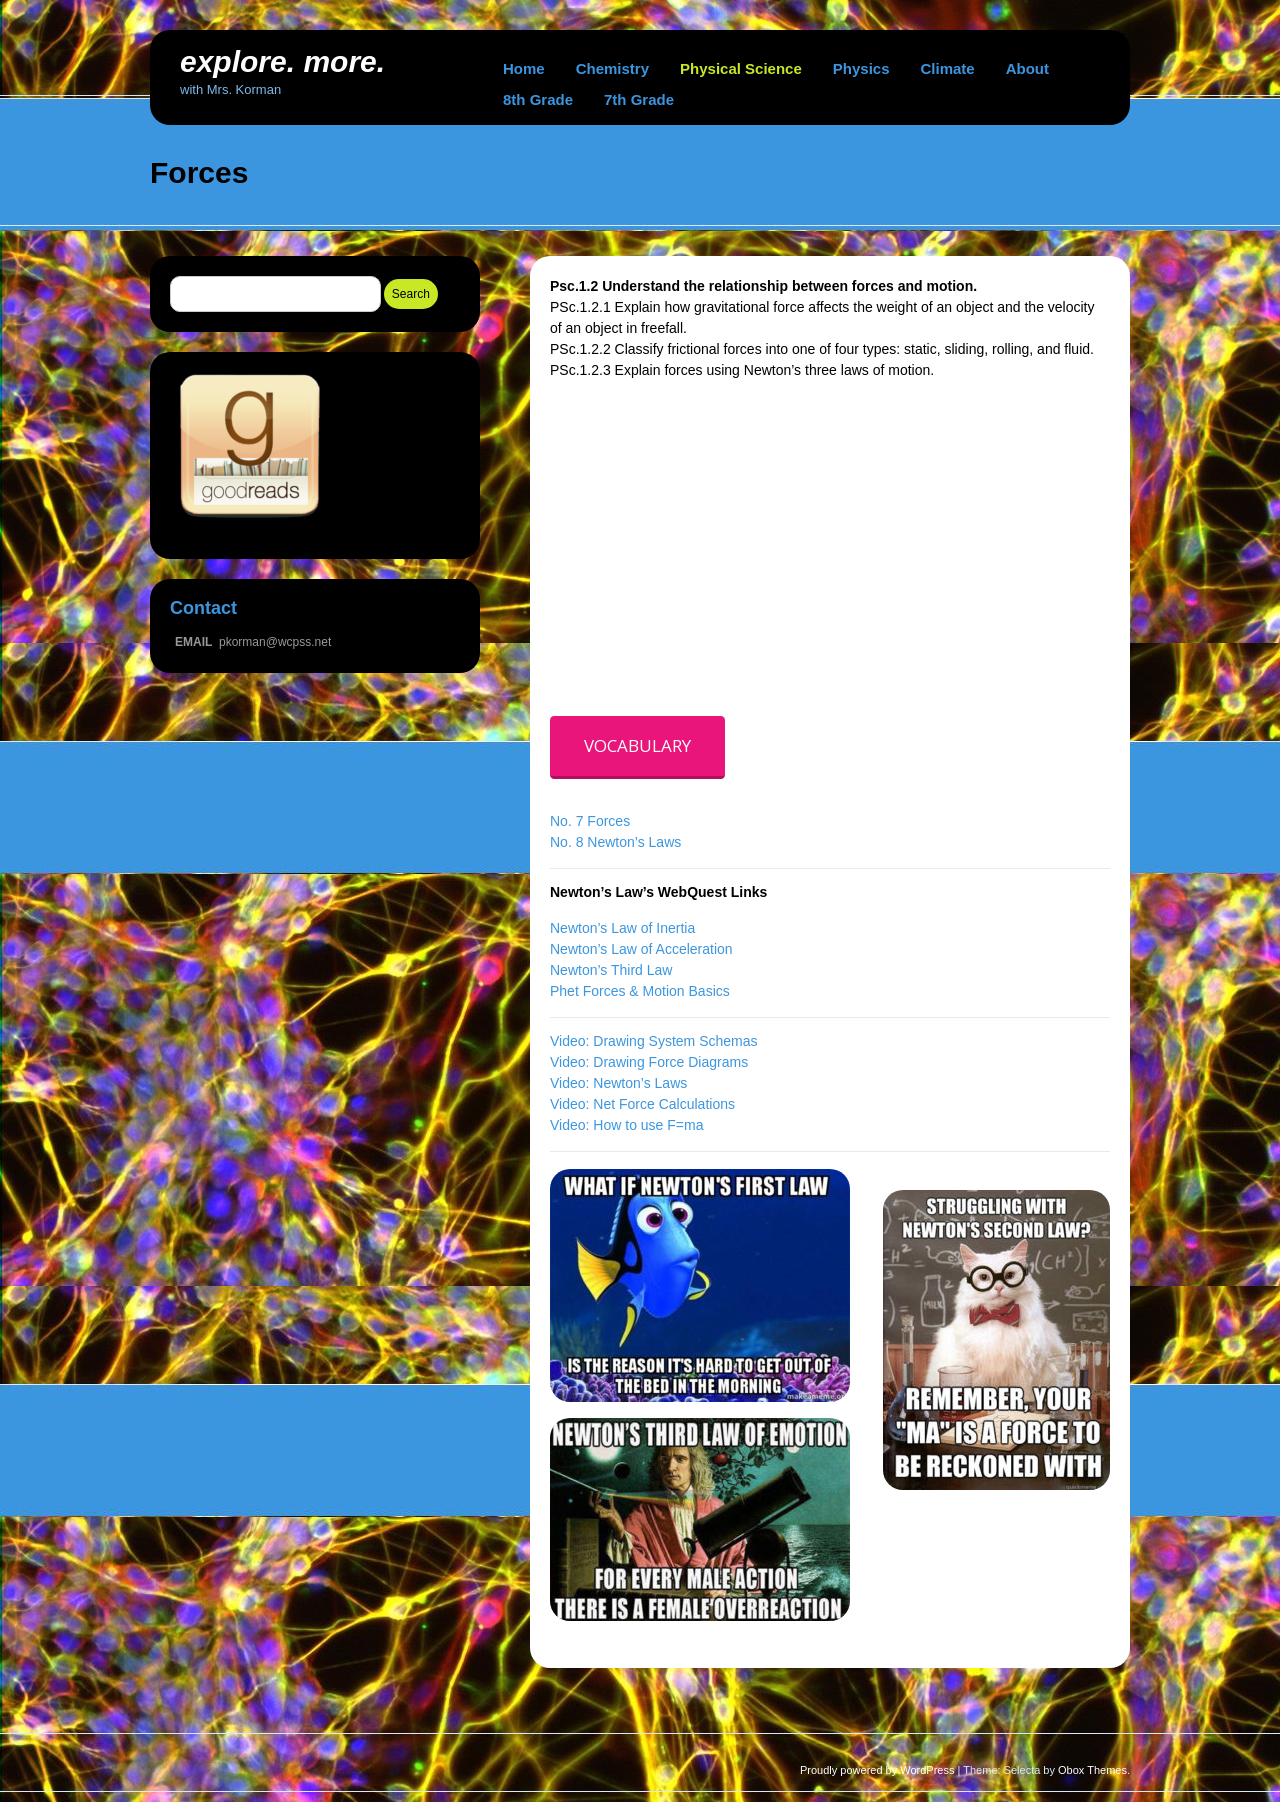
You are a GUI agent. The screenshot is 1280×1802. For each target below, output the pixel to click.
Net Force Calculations (664, 1104)
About (1027, 68)
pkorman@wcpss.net (275, 642)
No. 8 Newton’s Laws (615, 842)
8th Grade (538, 99)
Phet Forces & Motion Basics (640, 991)
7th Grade (639, 99)
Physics (861, 68)
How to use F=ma (648, 1125)
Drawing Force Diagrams (670, 1062)
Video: (571, 1062)
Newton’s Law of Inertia (622, 928)
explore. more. (282, 61)
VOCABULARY (637, 745)
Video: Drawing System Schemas (654, 1041)
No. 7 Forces (590, 821)
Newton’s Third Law (611, 970)
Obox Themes (1092, 1770)
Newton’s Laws (640, 1083)
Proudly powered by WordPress (877, 1770)
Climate (948, 68)
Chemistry (612, 68)
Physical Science (741, 68)
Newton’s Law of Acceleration (641, 949)
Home (524, 68)
